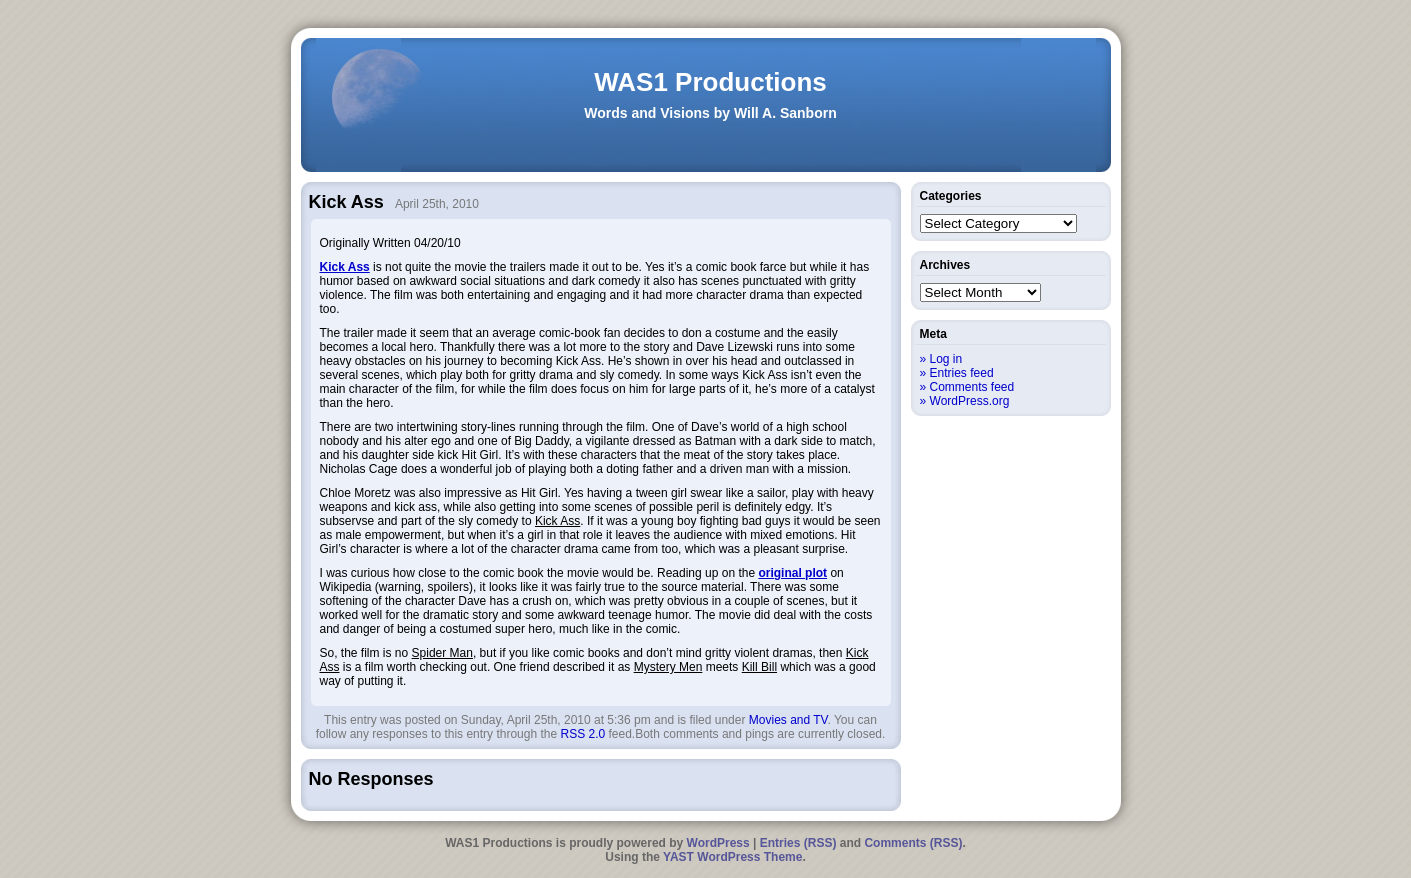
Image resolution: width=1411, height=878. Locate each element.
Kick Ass (345, 267)
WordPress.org (970, 401)
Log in (946, 359)
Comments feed (972, 387)
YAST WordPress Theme (732, 857)
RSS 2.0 (582, 734)
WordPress (718, 843)
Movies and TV (788, 720)
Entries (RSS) (798, 843)
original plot (792, 573)
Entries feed (962, 373)
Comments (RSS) (913, 843)
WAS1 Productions (710, 82)
